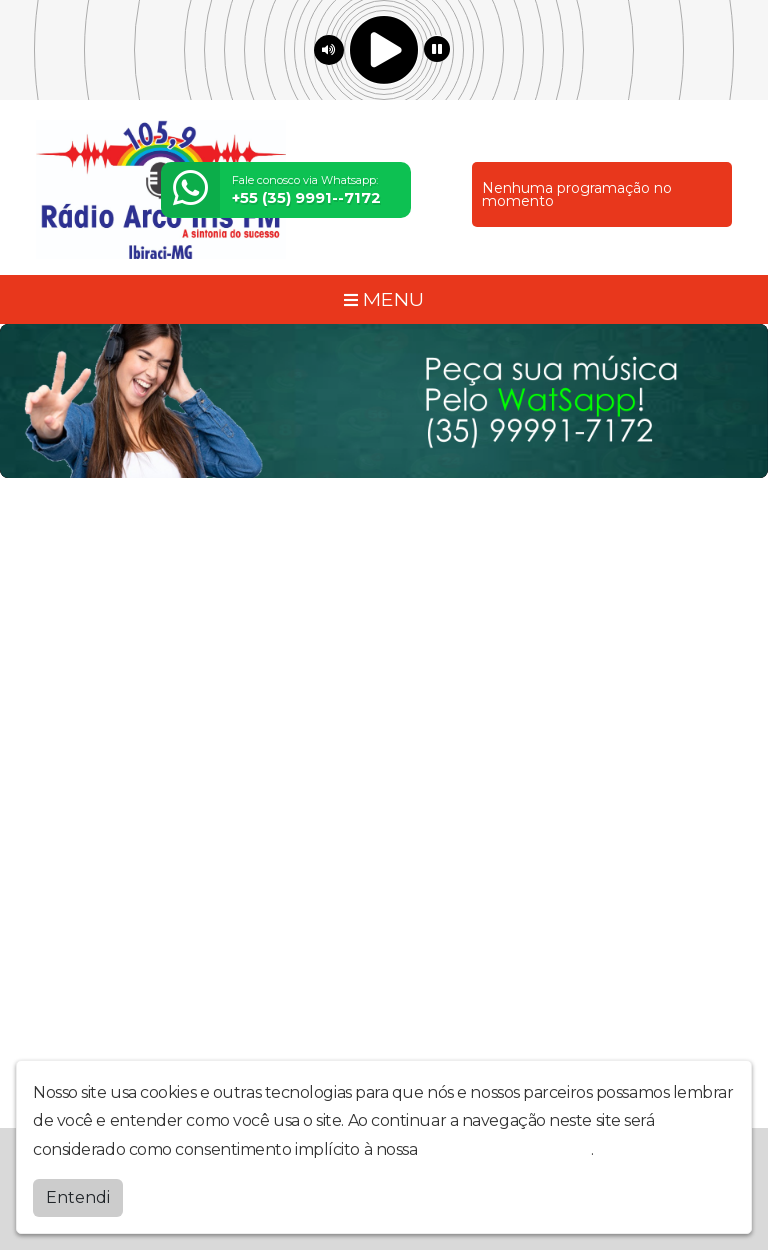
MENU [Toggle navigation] (384, 299)
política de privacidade (506, 1149)
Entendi (78, 1197)
